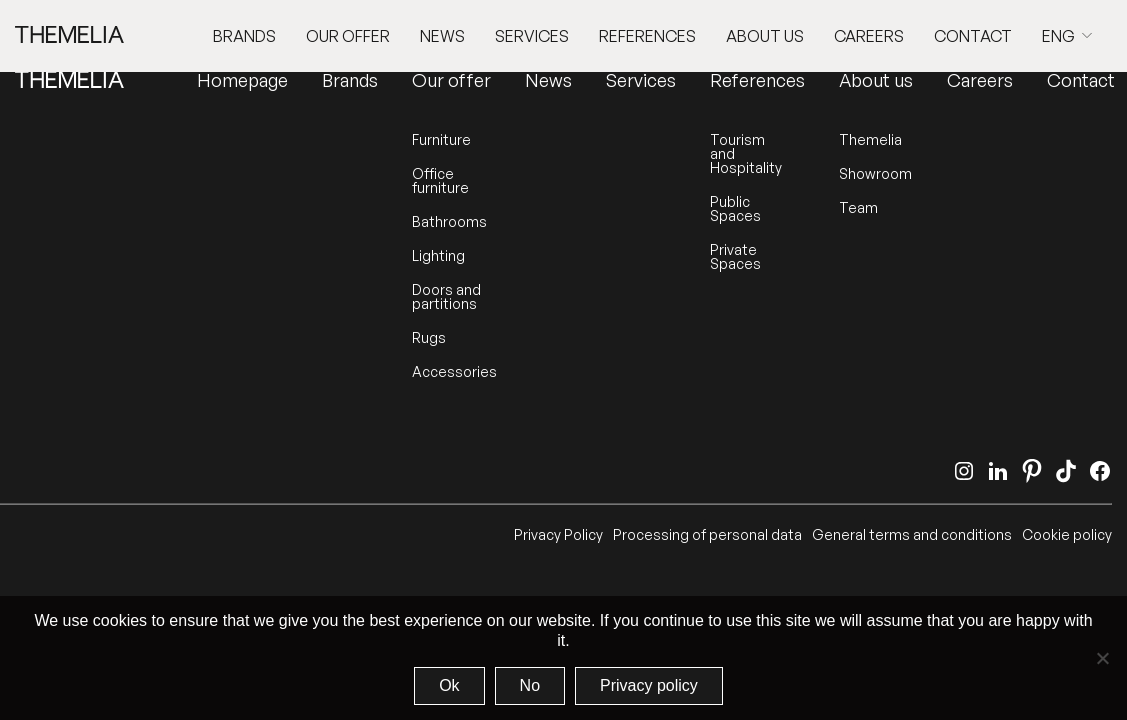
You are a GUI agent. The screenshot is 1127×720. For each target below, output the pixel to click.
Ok (449, 685)
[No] (1102, 658)
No (530, 685)
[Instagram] (964, 471)
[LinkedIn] (998, 471)
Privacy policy (649, 685)
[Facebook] (1100, 471)
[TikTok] (1066, 471)
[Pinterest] (1032, 471)
